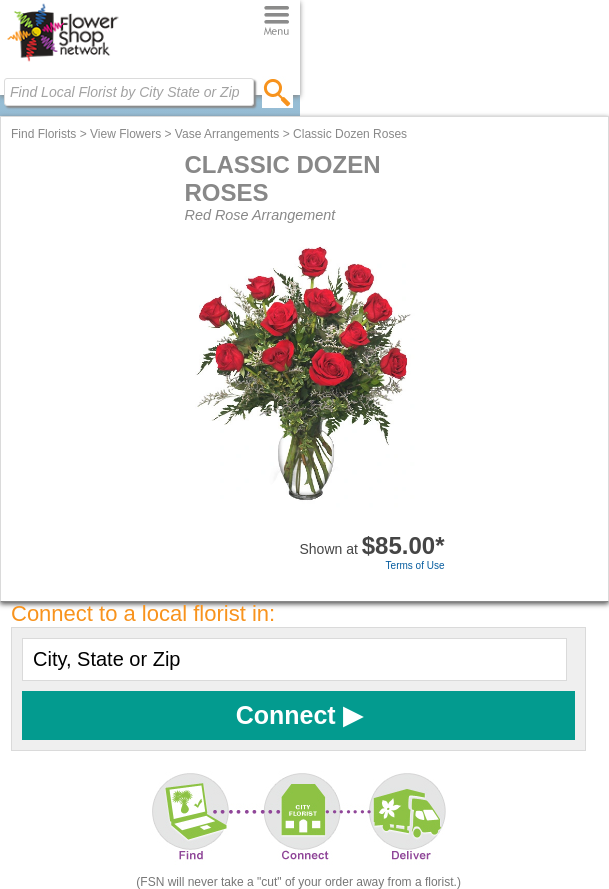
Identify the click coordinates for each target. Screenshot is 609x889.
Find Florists (43, 134)
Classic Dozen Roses (350, 134)
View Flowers (125, 134)
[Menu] (276, 21)
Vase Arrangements (227, 134)
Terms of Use (415, 565)
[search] (277, 92)
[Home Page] (62, 61)
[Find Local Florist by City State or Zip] (129, 92)
